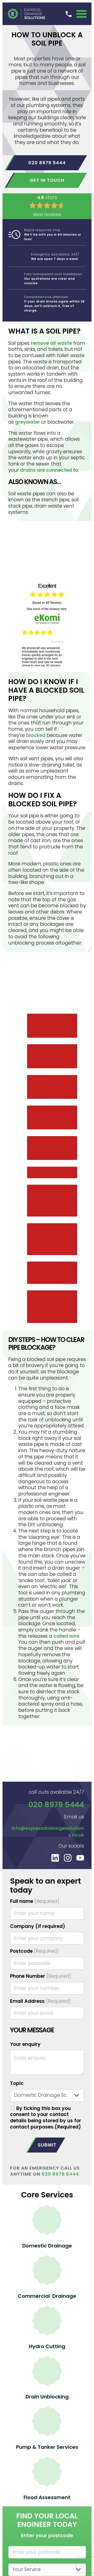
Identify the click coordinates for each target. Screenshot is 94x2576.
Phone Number (40, 1976)
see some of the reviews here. (47, 609)
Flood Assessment (47, 2497)
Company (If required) (37, 1926)
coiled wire (66, 1636)
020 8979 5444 (47, 163)
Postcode (34, 1951)
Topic (17, 2083)
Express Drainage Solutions (26, 14)
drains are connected (46, 470)
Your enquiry (25, 2044)
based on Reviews (46, 602)
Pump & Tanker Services (47, 2447)
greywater (27, 422)
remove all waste (51, 343)
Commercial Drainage (47, 2296)
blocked (35, 735)
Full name (34, 1901)
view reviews (47, 214)
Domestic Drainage (47, 2245)
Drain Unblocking (47, 2396)
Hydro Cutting (47, 2346)
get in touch (47, 180)
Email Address (40, 2001)
